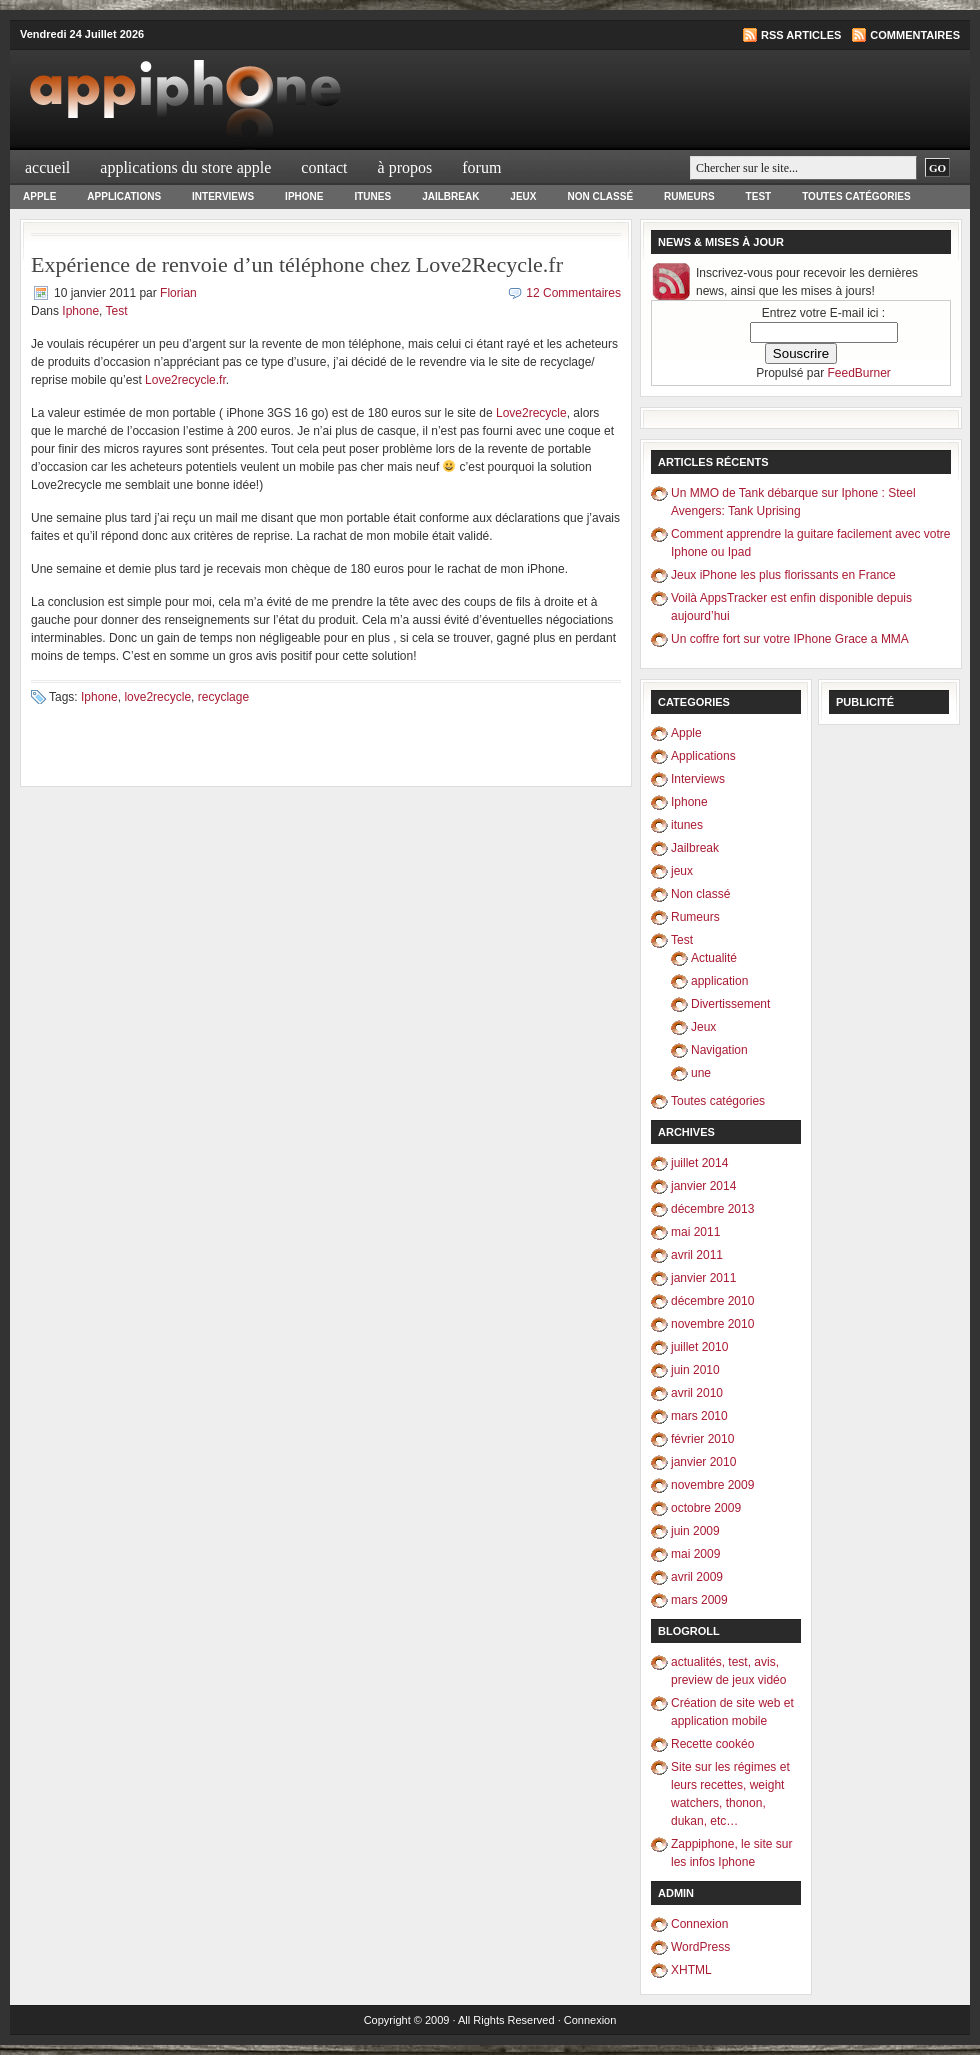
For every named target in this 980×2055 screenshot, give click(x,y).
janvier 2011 (703, 1278)
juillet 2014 (699, 1163)
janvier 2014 (703, 1186)
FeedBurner (859, 373)
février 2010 (702, 1439)
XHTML (691, 1970)
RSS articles (801, 35)
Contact (324, 167)
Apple (39, 196)
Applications (124, 196)
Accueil (47, 167)
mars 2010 (699, 1416)
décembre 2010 (712, 1301)
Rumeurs (689, 196)
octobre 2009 (706, 1508)
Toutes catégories (856, 196)
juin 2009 (695, 1531)
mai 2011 (695, 1232)
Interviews (223, 196)
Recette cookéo (712, 1744)
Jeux (703, 1027)
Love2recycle (531, 413)
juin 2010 (695, 1370)
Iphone (304, 196)
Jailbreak (450, 196)
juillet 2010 (699, 1347)
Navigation (719, 1050)
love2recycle (157, 697)
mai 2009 (695, 1554)
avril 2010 (697, 1393)
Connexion (699, 1924)
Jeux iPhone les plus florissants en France (783, 575)
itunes (372, 196)
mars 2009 (699, 1600)
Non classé (600, 196)
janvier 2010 (703, 1462)
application (719, 981)
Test (759, 196)
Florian (178, 293)
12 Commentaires (573, 293)
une (701, 1073)
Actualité (714, 958)
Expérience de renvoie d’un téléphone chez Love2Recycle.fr (297, 264)
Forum (481, 167)
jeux (523, 196)
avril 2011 (697, 1255)
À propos (405, 167)
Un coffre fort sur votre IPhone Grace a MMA (790, 639)
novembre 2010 (712, 1324)
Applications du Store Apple (185, 167)
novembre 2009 (712, 1485)
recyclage (223, 697)
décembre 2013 (712, 1209)
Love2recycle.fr (185, 380)
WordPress (700, 1947)
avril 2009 (697, 1577)
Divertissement (730, 1004)
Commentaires (915, 35)
